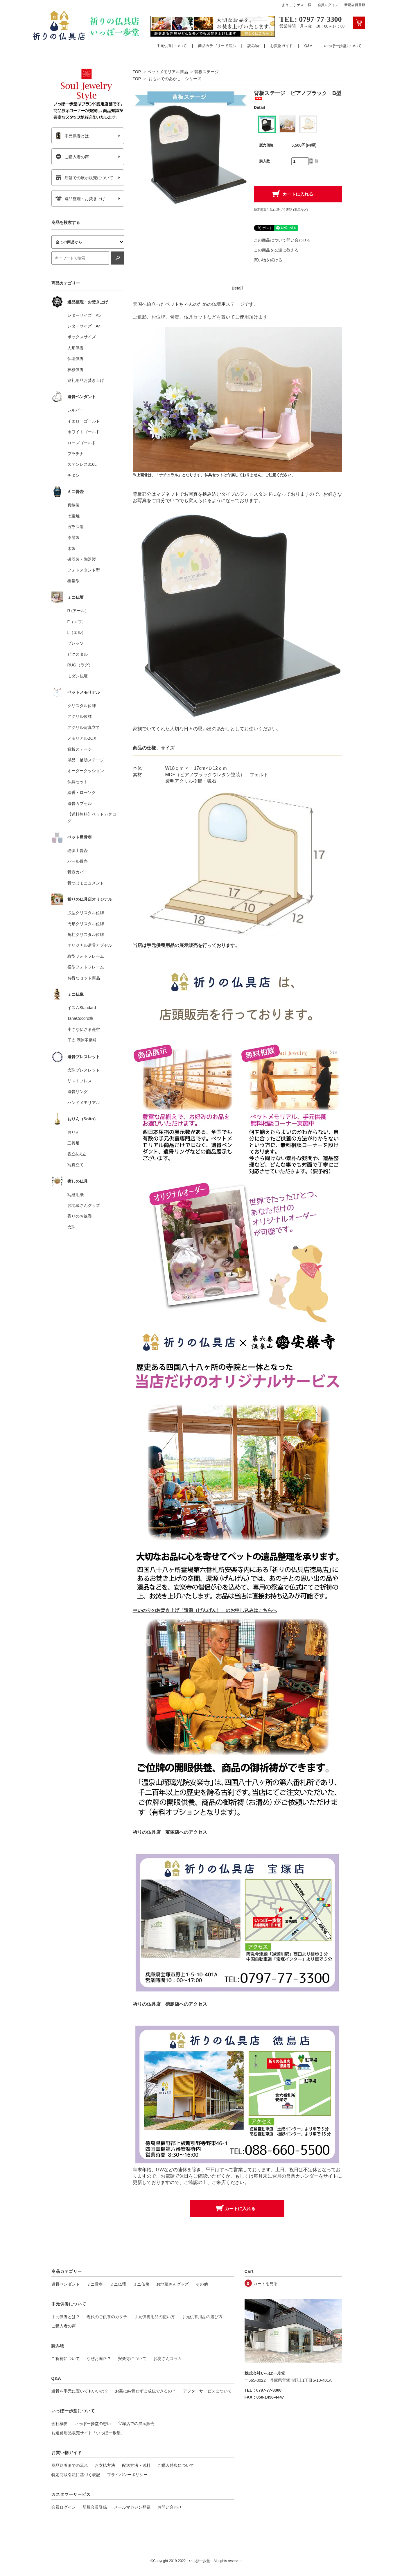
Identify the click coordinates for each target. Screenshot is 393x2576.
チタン (73, 475)
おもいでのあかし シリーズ (174, 78)
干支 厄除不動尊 (82, 1040)
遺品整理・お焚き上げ (80, 198)
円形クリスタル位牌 (85, 923)
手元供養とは (72, 136)
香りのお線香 (79, 1216)
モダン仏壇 (77, 676)
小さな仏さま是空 (83, 1029)
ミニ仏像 (141, 2284)
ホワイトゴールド (83, 431)
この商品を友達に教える (276, 250)
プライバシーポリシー (127, 2474)
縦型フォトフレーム (85, 956)
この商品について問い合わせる (282, 240)
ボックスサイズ (81, 337)
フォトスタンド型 (83, 570)
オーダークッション (85, 770)
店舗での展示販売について (84, 177)
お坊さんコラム (167, 2358)
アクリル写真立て (83, 727)
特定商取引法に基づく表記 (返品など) (281, 209)
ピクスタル (77, 654)
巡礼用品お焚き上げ (85, 380)
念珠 (71, 1227)
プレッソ (75, 643)
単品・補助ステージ (85, 760)
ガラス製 (75, 526)
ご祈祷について (65, 2358)
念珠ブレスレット (83, 1070)
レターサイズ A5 (84, 315)
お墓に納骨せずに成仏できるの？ (145, 2391)
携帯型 (73, 581)
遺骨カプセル (79, 803)
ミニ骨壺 (95, 2284)
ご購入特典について (175, 2465)
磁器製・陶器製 (81, 559)
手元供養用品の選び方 (202, 2316)
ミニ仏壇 (118, 2284)
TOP (137, 71)
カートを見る (265, 2283)
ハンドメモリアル (83, 1102)
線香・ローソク (81, 792)
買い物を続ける (268, 260)
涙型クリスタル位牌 (85, 912)
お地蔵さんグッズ (83, 1205)
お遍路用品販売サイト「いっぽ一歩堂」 (88, 2433)
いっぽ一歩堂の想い (92, 2423)
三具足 (73, 1143)
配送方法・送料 (136, 2465)
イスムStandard (81, 1007)
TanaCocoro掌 (80, 1018)
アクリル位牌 (79, 716)
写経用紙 (75, 1194)
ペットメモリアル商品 (167, 71)
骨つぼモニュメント (85, 883)
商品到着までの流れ (69, 2465)
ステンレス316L (82, 464)
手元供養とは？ (65, 2316)
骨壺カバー (77, 872)
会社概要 (59, 2423)
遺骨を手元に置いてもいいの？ (79, 2391)
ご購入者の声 (72, 156)
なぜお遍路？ (99, 2358)
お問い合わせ (169, 2507)
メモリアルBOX (81, 738)
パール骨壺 (77, 861)
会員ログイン (327, 5)
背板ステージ (206, 71)
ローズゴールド (81, 443)
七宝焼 (73, 516)
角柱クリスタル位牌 (85, 934)
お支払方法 (105, 2465)
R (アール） (78, 610)
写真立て (75, 1164)
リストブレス (79, 1080)
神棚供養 (75, 369)
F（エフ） (76, 621)
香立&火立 (76, 1154)
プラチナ (75, 453)
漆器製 (73, 537)
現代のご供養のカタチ (107, 2316)
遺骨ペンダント (65, 2284)
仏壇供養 (75, 358)
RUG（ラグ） (80, 665)
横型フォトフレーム (85, 967)
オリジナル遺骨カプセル (89, 945)
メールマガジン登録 (132, 2507)
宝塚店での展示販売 (136, 2423)
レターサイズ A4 (84, 326)
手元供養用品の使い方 (154, 2316)
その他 (202, 2284)
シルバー (75, 410)
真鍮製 (73, 505)
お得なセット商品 (83, 978)
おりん (73, 1132)
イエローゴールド (83, 421)
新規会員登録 (354, 5)
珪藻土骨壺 (77, 850)
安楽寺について (132, 2358)
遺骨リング (77, 1091)
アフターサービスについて (207, 2391)
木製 (71, 548)
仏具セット (77, 781)
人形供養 (75, 348)
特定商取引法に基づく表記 (75, 2474)
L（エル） (76, 632)
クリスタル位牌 (81, 705)
